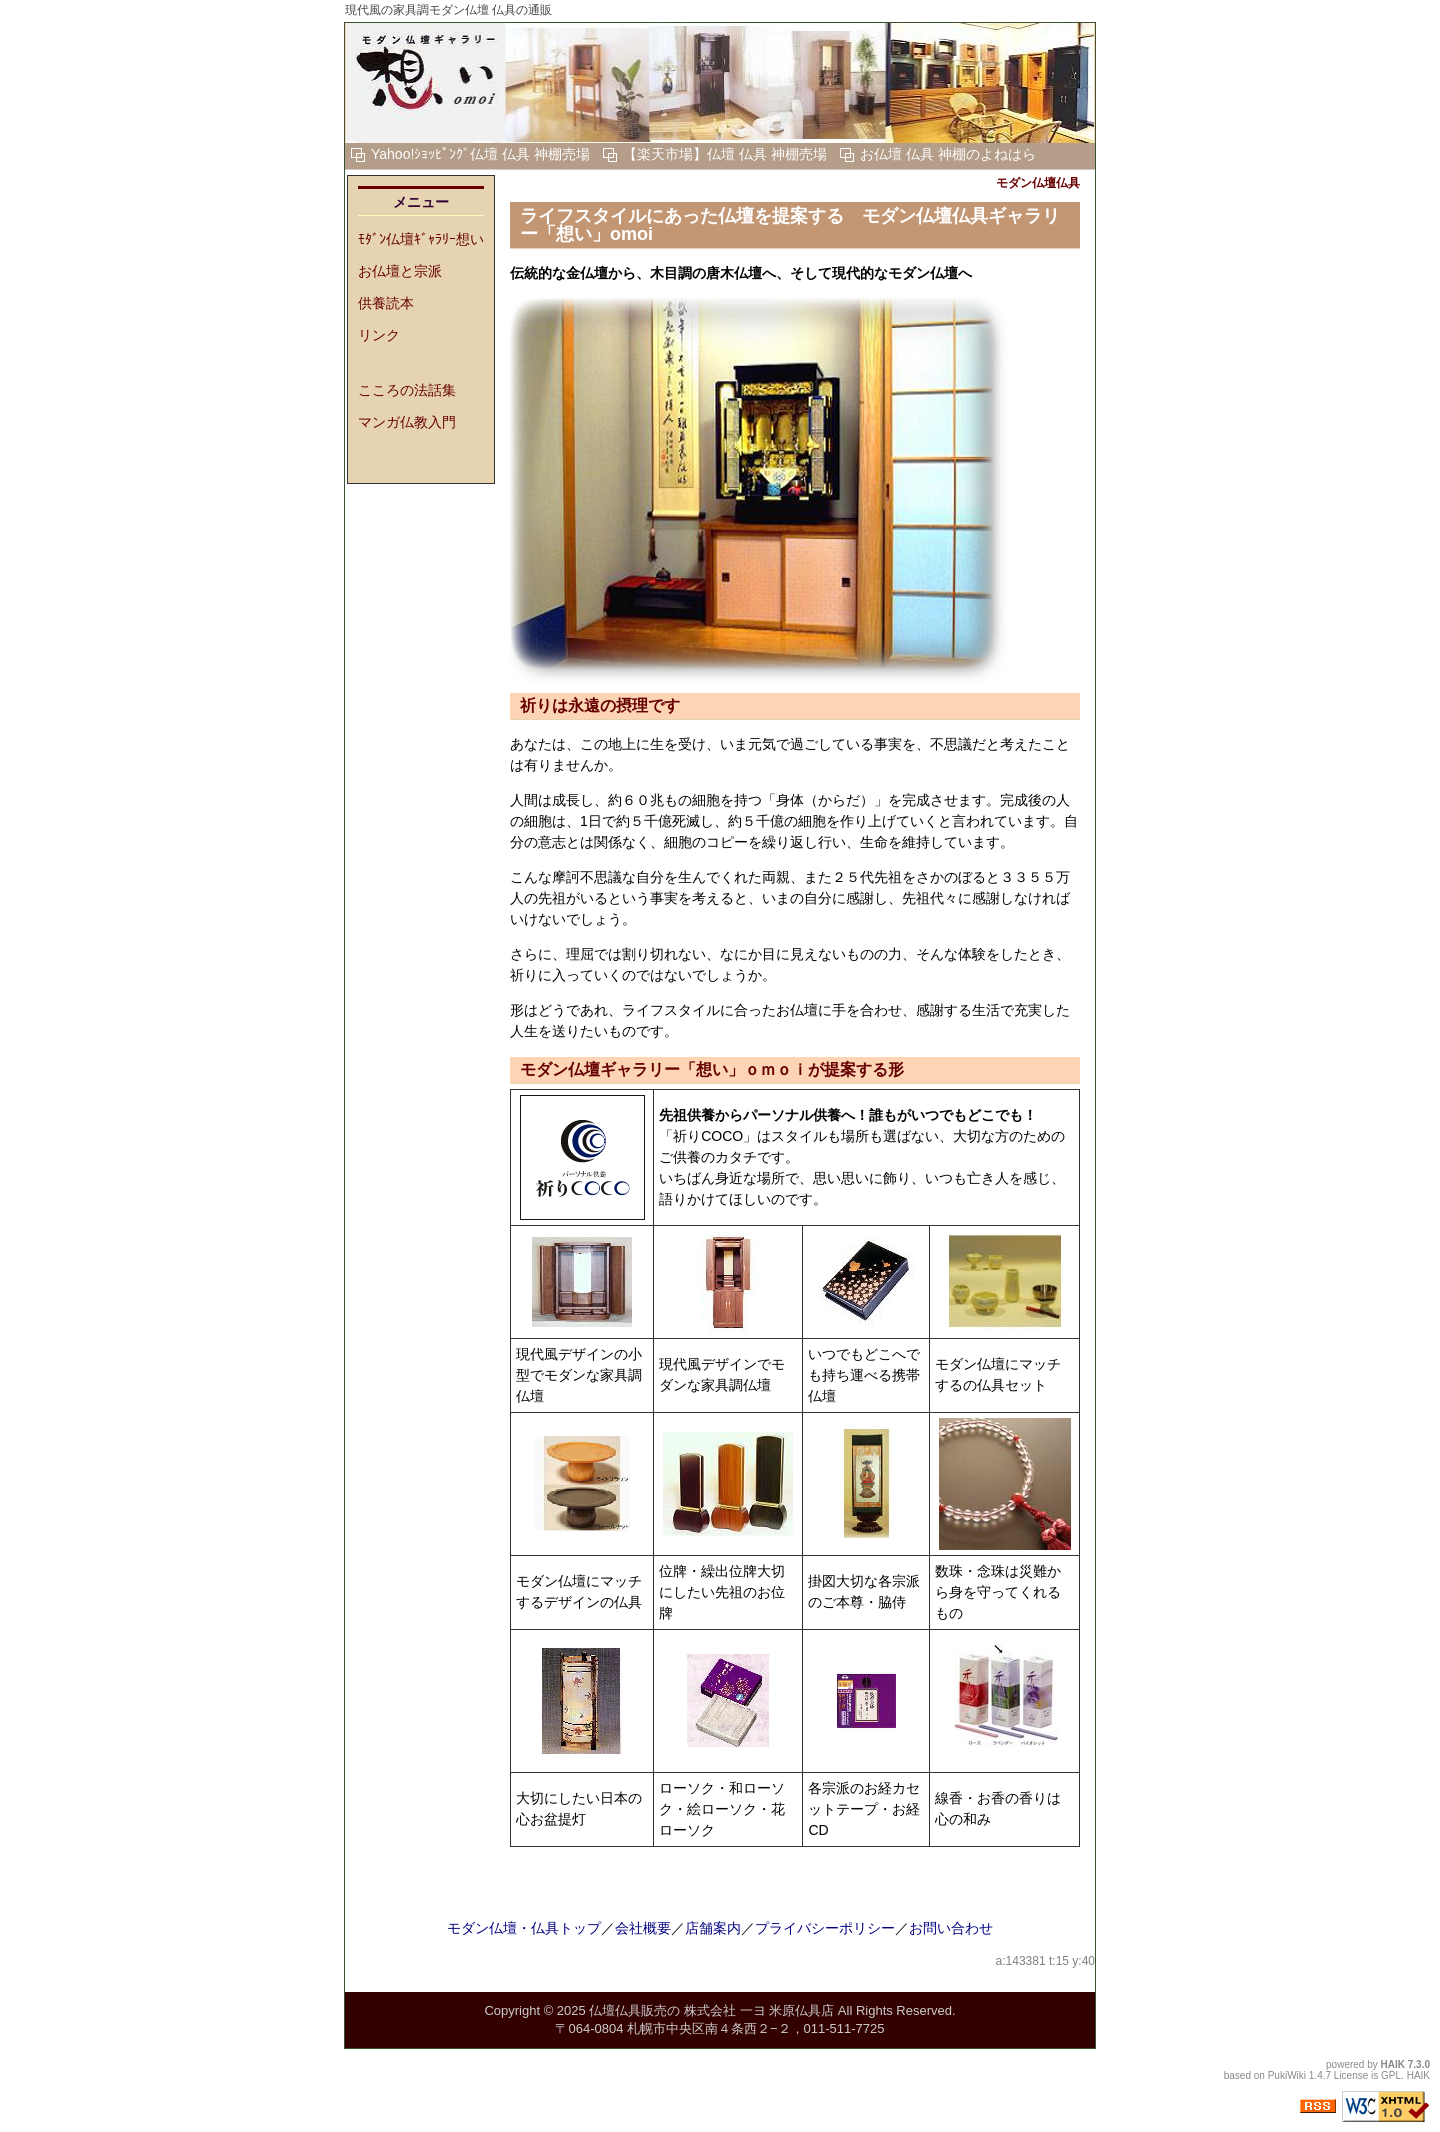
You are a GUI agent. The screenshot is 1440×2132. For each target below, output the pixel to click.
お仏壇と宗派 (400, 271)
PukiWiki (1287, 2075)
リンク (379, 335)
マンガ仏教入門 (407, 422)
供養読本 (386, 303)
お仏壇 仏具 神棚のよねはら (948, 154)
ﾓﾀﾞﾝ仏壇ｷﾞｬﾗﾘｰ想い (421, 239)
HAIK (1393, 2064)
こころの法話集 (407, 390)
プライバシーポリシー (825, 1928)
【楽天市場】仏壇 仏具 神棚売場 (725, 154)
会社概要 (643, 1928)
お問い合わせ (951, 1928)
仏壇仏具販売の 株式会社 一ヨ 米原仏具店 (711, 2010)
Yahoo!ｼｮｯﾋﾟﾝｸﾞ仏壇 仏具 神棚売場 (480, 154)
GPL (1391, 2075)
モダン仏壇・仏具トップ (524, 1928)
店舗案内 (713, 1928)
